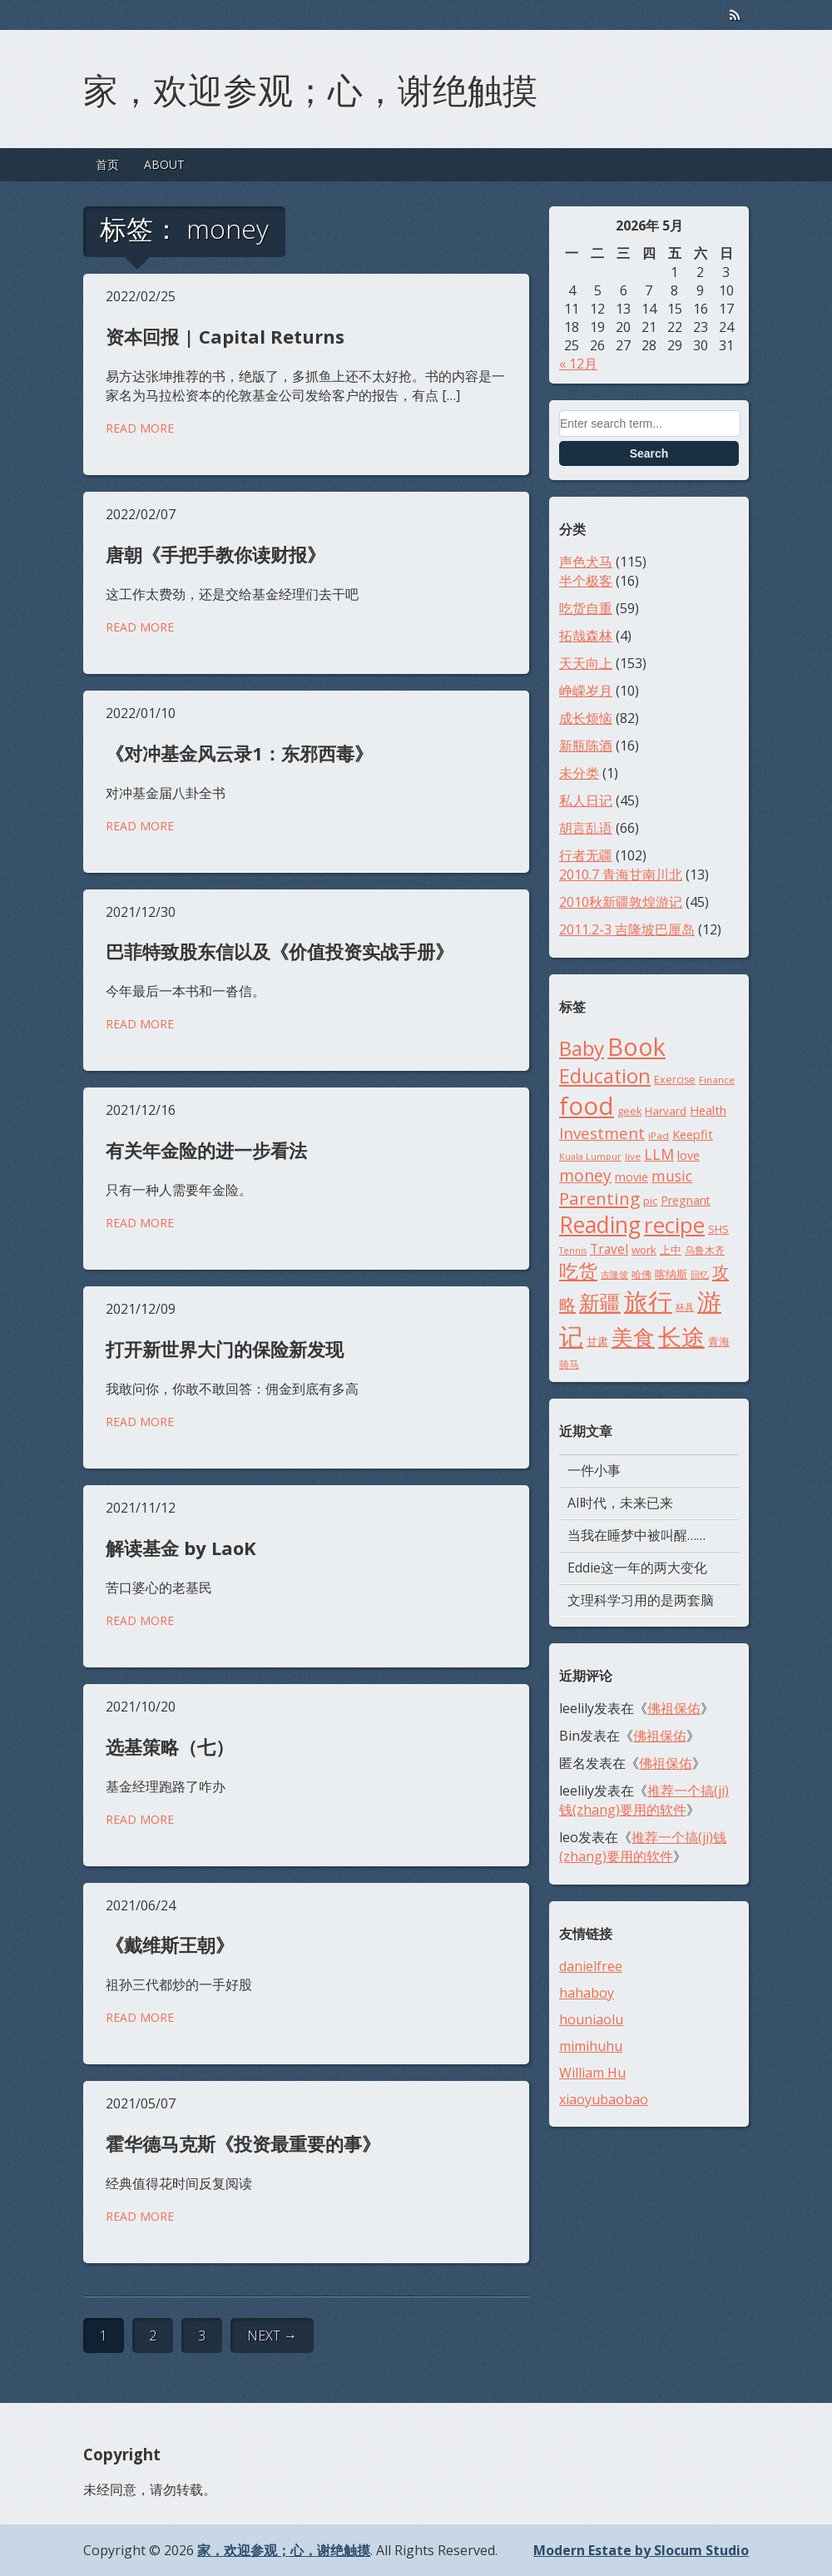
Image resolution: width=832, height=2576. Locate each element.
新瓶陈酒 (585, 745)
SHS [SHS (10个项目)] (718, 1228)
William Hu (592, 2072)
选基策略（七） (170, 1746)
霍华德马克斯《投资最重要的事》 (243, 2143)
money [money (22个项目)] (585, 1175)
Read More (140, 428)
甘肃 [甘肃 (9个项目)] (597, 1342)
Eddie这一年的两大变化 (637, 1567)
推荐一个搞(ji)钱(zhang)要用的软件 (644, 1800)
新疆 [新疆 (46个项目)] (600, 1302)
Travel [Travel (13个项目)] (609, 1249)
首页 (107, 164)
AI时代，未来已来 (620, 1503)
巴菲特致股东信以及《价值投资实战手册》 (279, 951)
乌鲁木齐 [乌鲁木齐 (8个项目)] (705, 1250)
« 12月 (578, 363)
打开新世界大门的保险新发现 (225, 1348)
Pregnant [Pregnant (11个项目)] (686, 1200)
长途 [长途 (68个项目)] (681, 1336)
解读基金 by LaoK (181, 1547)
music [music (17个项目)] (671, 1176)
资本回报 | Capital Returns (225, 336)
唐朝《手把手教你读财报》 (215, 554)
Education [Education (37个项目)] (605, 1076)
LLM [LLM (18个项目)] (659, 1154)
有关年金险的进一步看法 (206, 1149)
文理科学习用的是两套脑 (640, 1600)
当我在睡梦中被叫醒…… (636, 1535)
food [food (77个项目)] (586, 1105)
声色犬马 (585, 561)
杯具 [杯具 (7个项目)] (685, 1307)
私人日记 (585, 800)
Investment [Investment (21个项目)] (602, 1133)
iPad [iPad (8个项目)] (658, 1135)
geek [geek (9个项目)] (629, 1111)
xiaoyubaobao (603, 2099)
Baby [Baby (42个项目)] (581, 1048)
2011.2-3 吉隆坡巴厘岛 (627, 929)
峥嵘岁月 (585, 690)
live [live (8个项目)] (633, 1156)
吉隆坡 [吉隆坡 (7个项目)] (614, 1275)
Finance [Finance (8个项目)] (717, 1079)
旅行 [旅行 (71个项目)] (648, 1301)
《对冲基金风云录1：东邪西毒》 (239, 753)
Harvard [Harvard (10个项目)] (665, 1110)
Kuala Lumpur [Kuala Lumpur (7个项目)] (590, 1156)
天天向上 (585, 663)
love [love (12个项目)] (688, 1155)
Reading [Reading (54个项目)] (600, 1225)
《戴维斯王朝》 (170, 1944)
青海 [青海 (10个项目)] (719, 1341)
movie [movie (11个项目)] (631, 1177)
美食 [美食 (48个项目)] (633, 1337)
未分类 (579, 773)
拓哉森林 (585, 636)
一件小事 (594, 1470)
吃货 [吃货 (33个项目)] (578, 1271)
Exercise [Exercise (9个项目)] (675, 1080)
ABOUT (164, 164)
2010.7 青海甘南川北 (620, 874)
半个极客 (585, 581)
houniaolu (591, 2019)
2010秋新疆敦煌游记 (620, 902)
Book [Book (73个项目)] (636, 1046)
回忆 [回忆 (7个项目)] (700, 1275)
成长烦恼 (585, 718)
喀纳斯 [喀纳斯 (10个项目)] (671, 1273)
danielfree (590, 1966)
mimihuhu (590, 2046)
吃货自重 (585, 608)
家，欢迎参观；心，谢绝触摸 (310, 87)
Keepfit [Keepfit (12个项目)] (692, 1134)
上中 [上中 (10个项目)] (670, 1249)
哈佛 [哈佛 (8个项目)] (641, 1274)
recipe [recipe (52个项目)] (674, 1225)
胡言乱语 (585, 828)
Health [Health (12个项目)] (708, 1110)
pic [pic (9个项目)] (650, 1201)
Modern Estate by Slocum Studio (641, 2550)
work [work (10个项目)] (643, 1249)
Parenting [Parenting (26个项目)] (599, 1198)
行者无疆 (585, 855)
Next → (272, 2335)
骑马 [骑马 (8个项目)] (569, 1364)
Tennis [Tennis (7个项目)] (573, 1250)
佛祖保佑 (674, 1708)
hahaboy (586, 1993)
